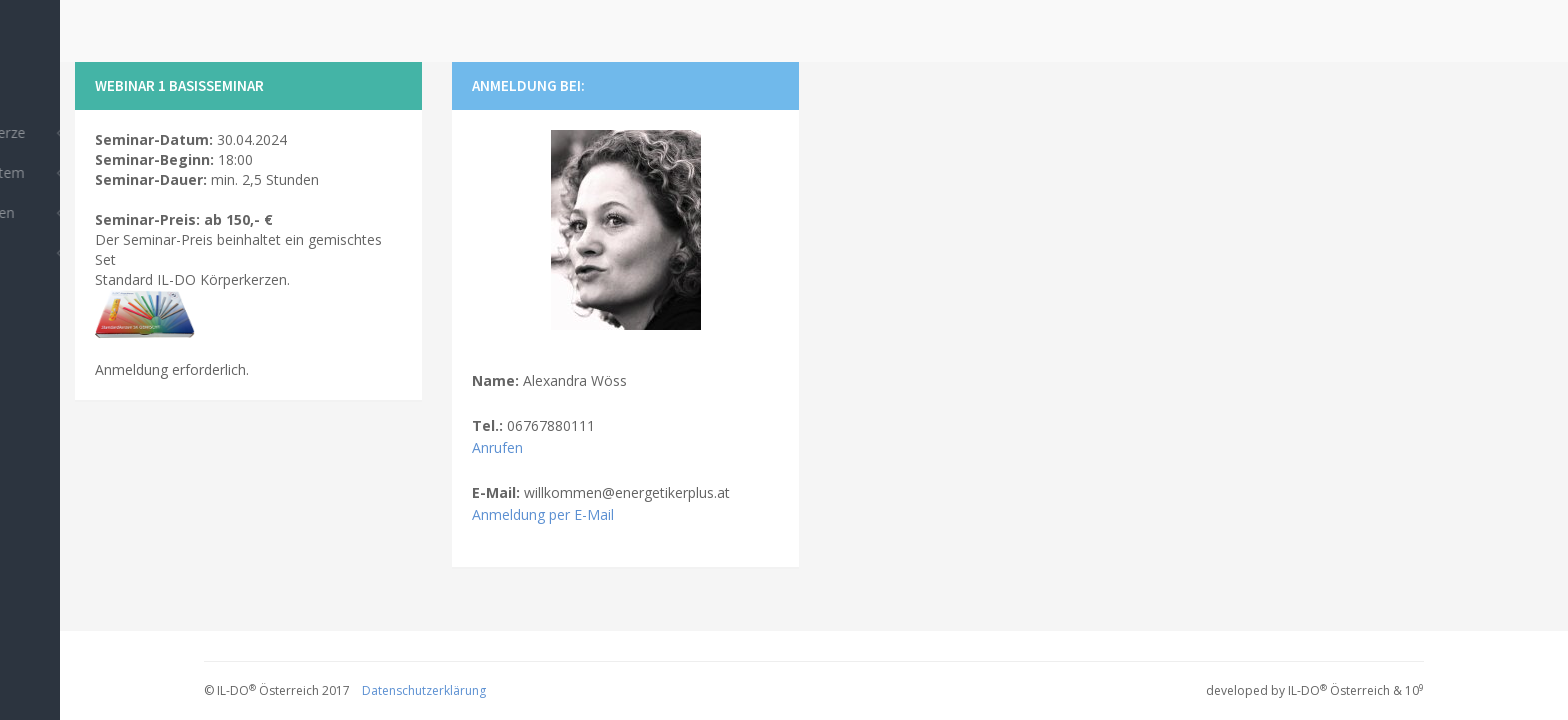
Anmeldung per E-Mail (543, 514)
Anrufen (497, 447)
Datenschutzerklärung (424, 690)
